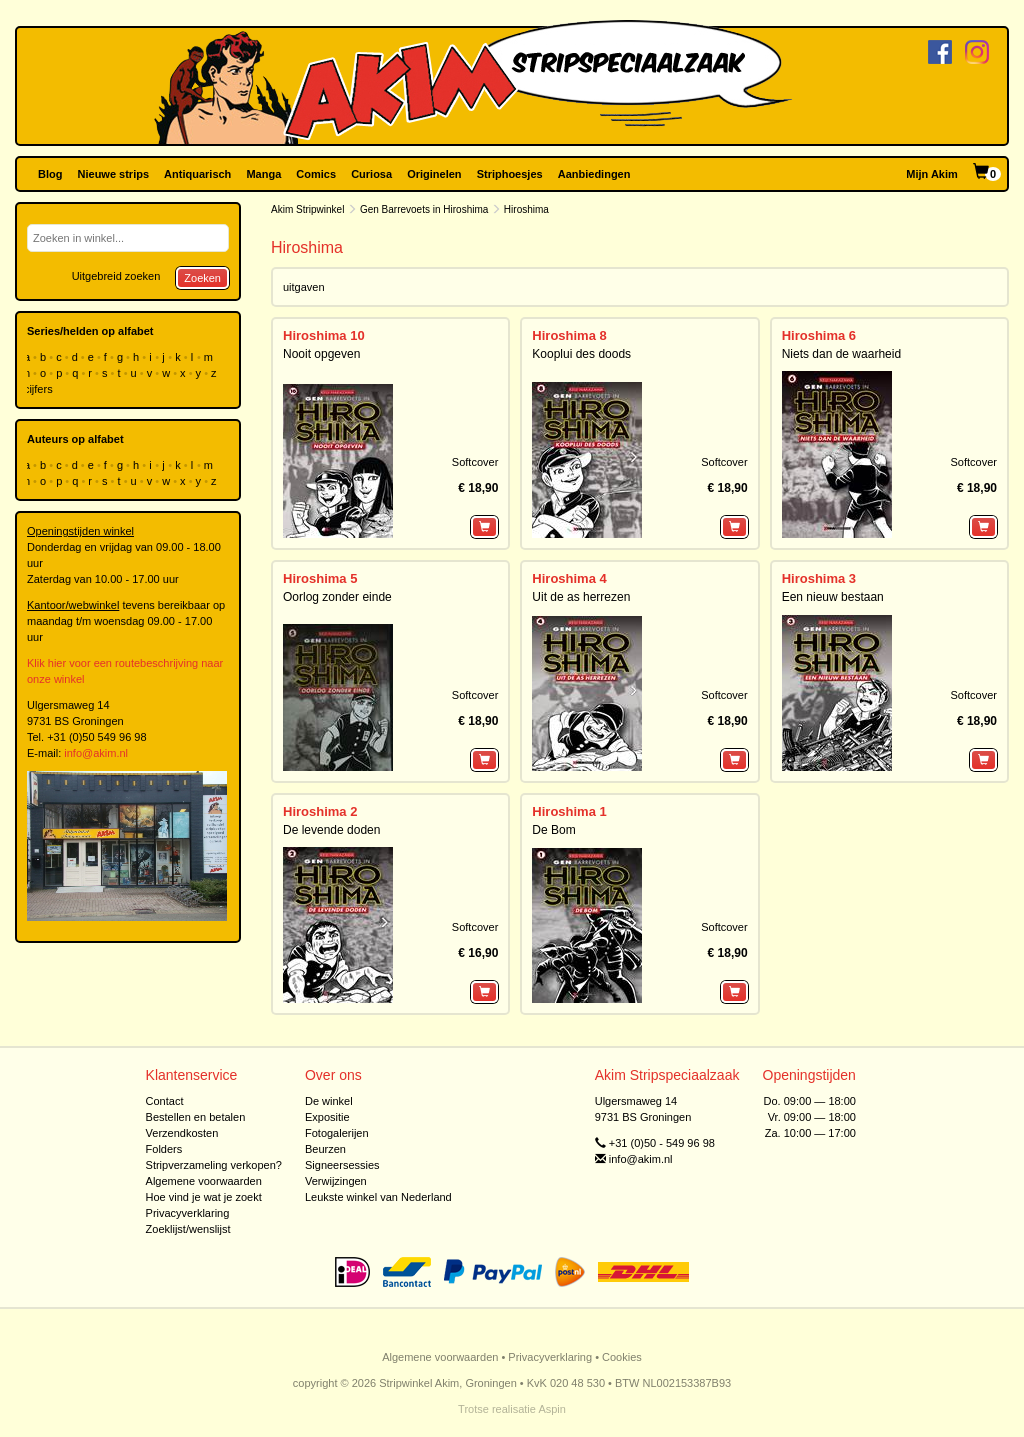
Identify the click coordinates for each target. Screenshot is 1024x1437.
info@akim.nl (96, 753)
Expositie (327, 1117)
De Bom (553, 830)
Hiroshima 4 (569, 578)
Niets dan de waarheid (841, 354)
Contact (165, 1101)
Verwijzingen (336, 1181)
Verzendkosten (182, 1133)
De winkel (329, 1101)
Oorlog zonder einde (337, 597)
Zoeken (202, 278)
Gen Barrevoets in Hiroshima (424, 209)
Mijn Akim (932, 174)
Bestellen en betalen (196, 1117)
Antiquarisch (197, 174)
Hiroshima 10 (324, 335)
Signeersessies (342, 1165)
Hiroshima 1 (569, 811)
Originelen (434, 174)
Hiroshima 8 (569, 335)
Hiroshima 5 (320, 578)
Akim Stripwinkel (307, 209)
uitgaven (304, 287)
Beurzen (325, 1149)
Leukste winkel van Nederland (378, 1197)
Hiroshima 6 (819, 335)
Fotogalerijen (337, 1133)
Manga (263, 174)
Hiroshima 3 (819, 578)
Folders (164, 1149)
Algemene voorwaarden (204, 1181)
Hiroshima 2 (320, 811)
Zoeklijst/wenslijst (188, 1229)
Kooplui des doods (581, 354)
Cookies (622, 1357)
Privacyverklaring (188, 1213)
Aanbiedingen (594, 174)
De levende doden (331, 830)
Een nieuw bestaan (833, 597)
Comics (316, 174)
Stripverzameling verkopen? (214, 1165)
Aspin (552, 1409)
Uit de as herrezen (581, 597)
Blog (50, 174)
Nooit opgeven (321, 354)
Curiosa (371, 174)
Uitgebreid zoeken (116, 276)
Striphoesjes (510, 174)
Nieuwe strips (114, 174)
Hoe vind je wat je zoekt (204, 1197)
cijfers (40, 389)
